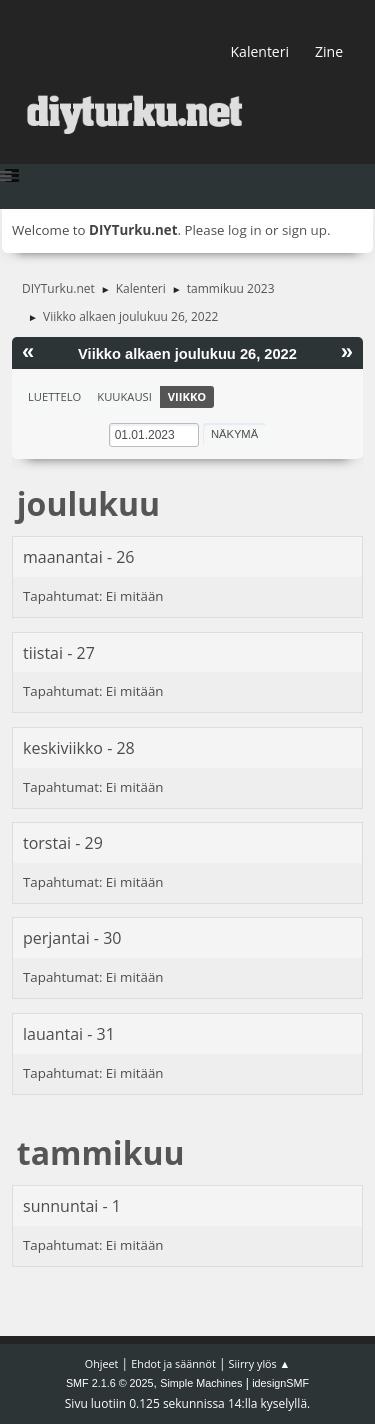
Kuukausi (124, 396)
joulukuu (88, 503)
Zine (329, 51)
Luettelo (54, 396)
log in (245, 230)
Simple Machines (201, 1383)
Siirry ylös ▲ (260, 1363)
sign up (304, 230)
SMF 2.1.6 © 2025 (110, 1383)
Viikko (187, 396)
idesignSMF (280, 1383)
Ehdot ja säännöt (173, 1363)
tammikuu (101, 1152)
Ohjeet (102, 1363)
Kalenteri (260, 51)
